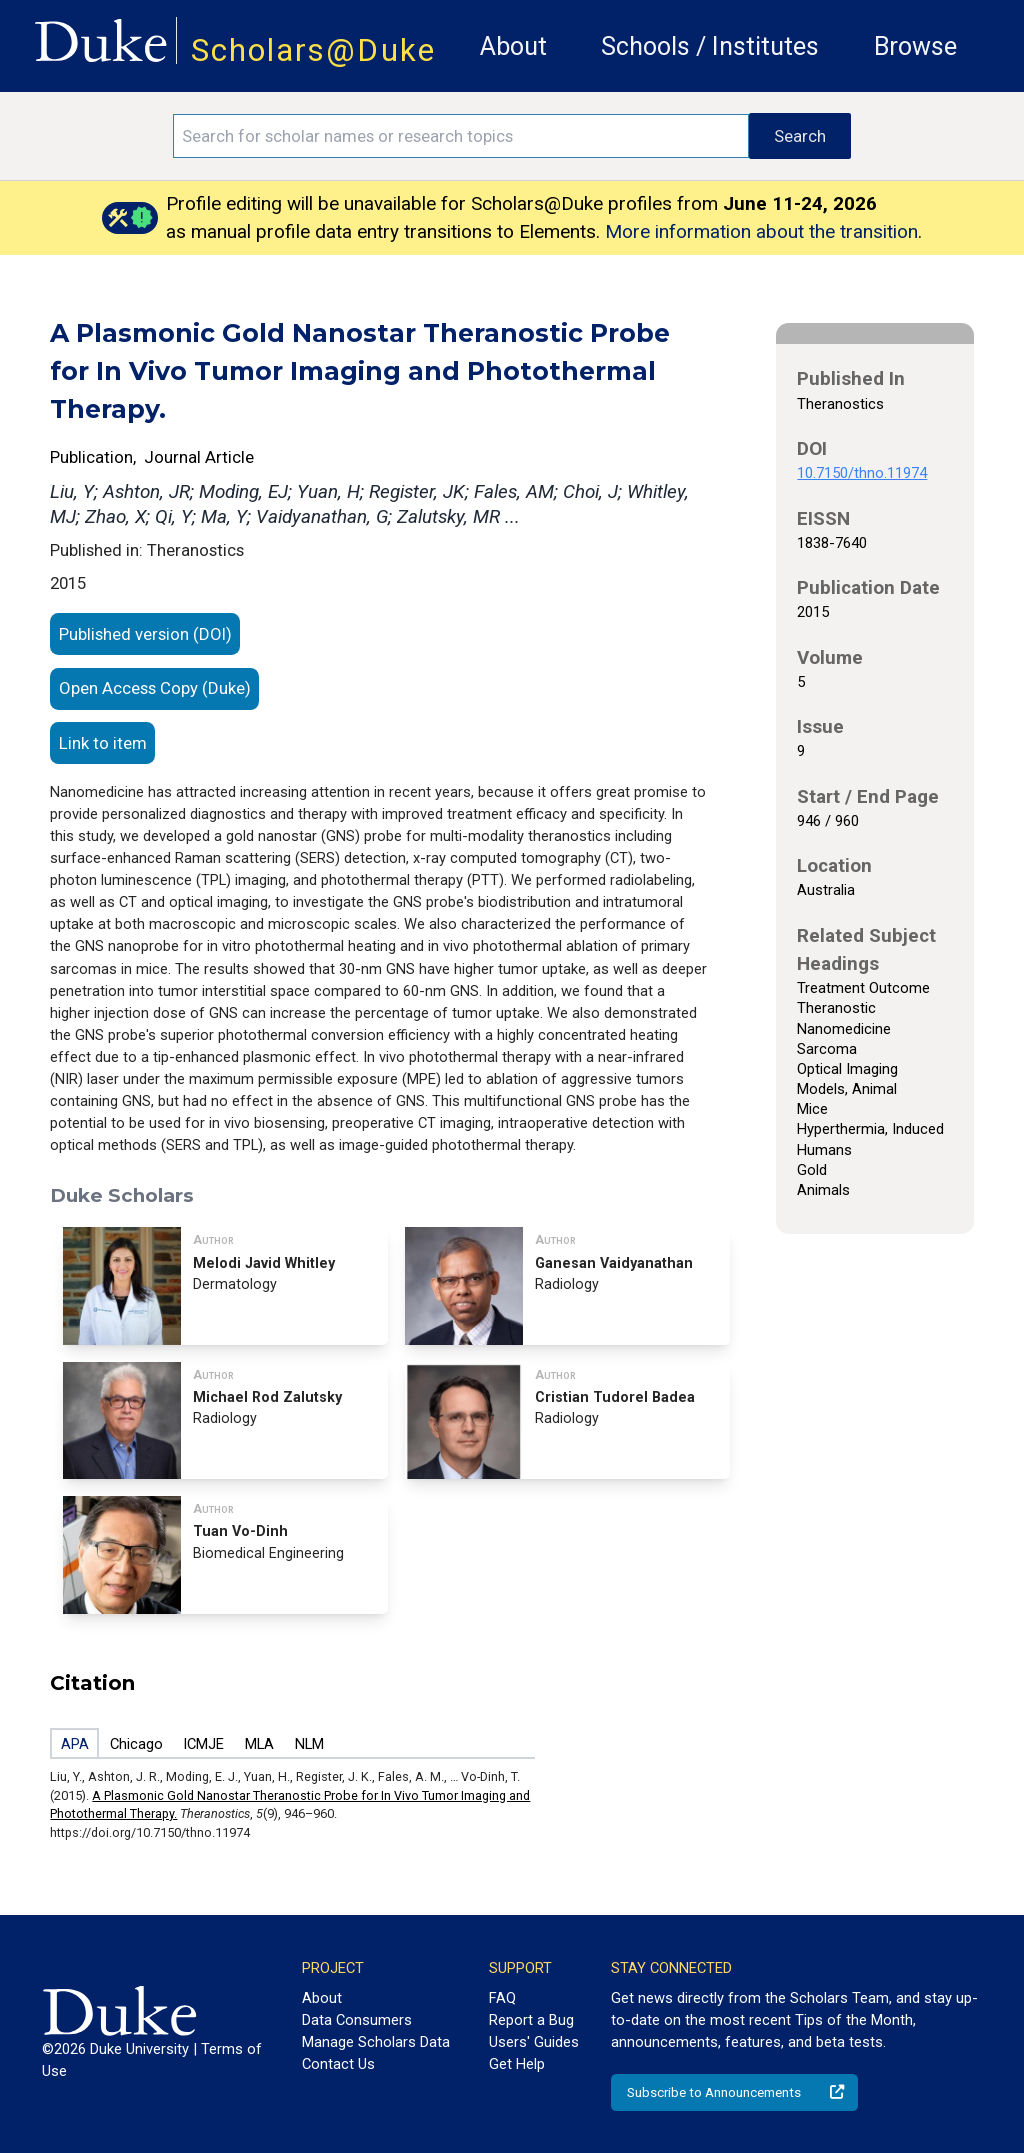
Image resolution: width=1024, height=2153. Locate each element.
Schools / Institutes (710, 46)
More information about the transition (761, 231)
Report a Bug (531, 2020)
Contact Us (338, 2064)
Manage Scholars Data (376, 2042)
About (513, 46)
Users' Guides (534, 2042)
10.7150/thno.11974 (862, 473)
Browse (915, 46)
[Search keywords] (461, 136)
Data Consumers (357, 2020)
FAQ (502, 1998)
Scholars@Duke (313, 50)
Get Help (517, 2064)
